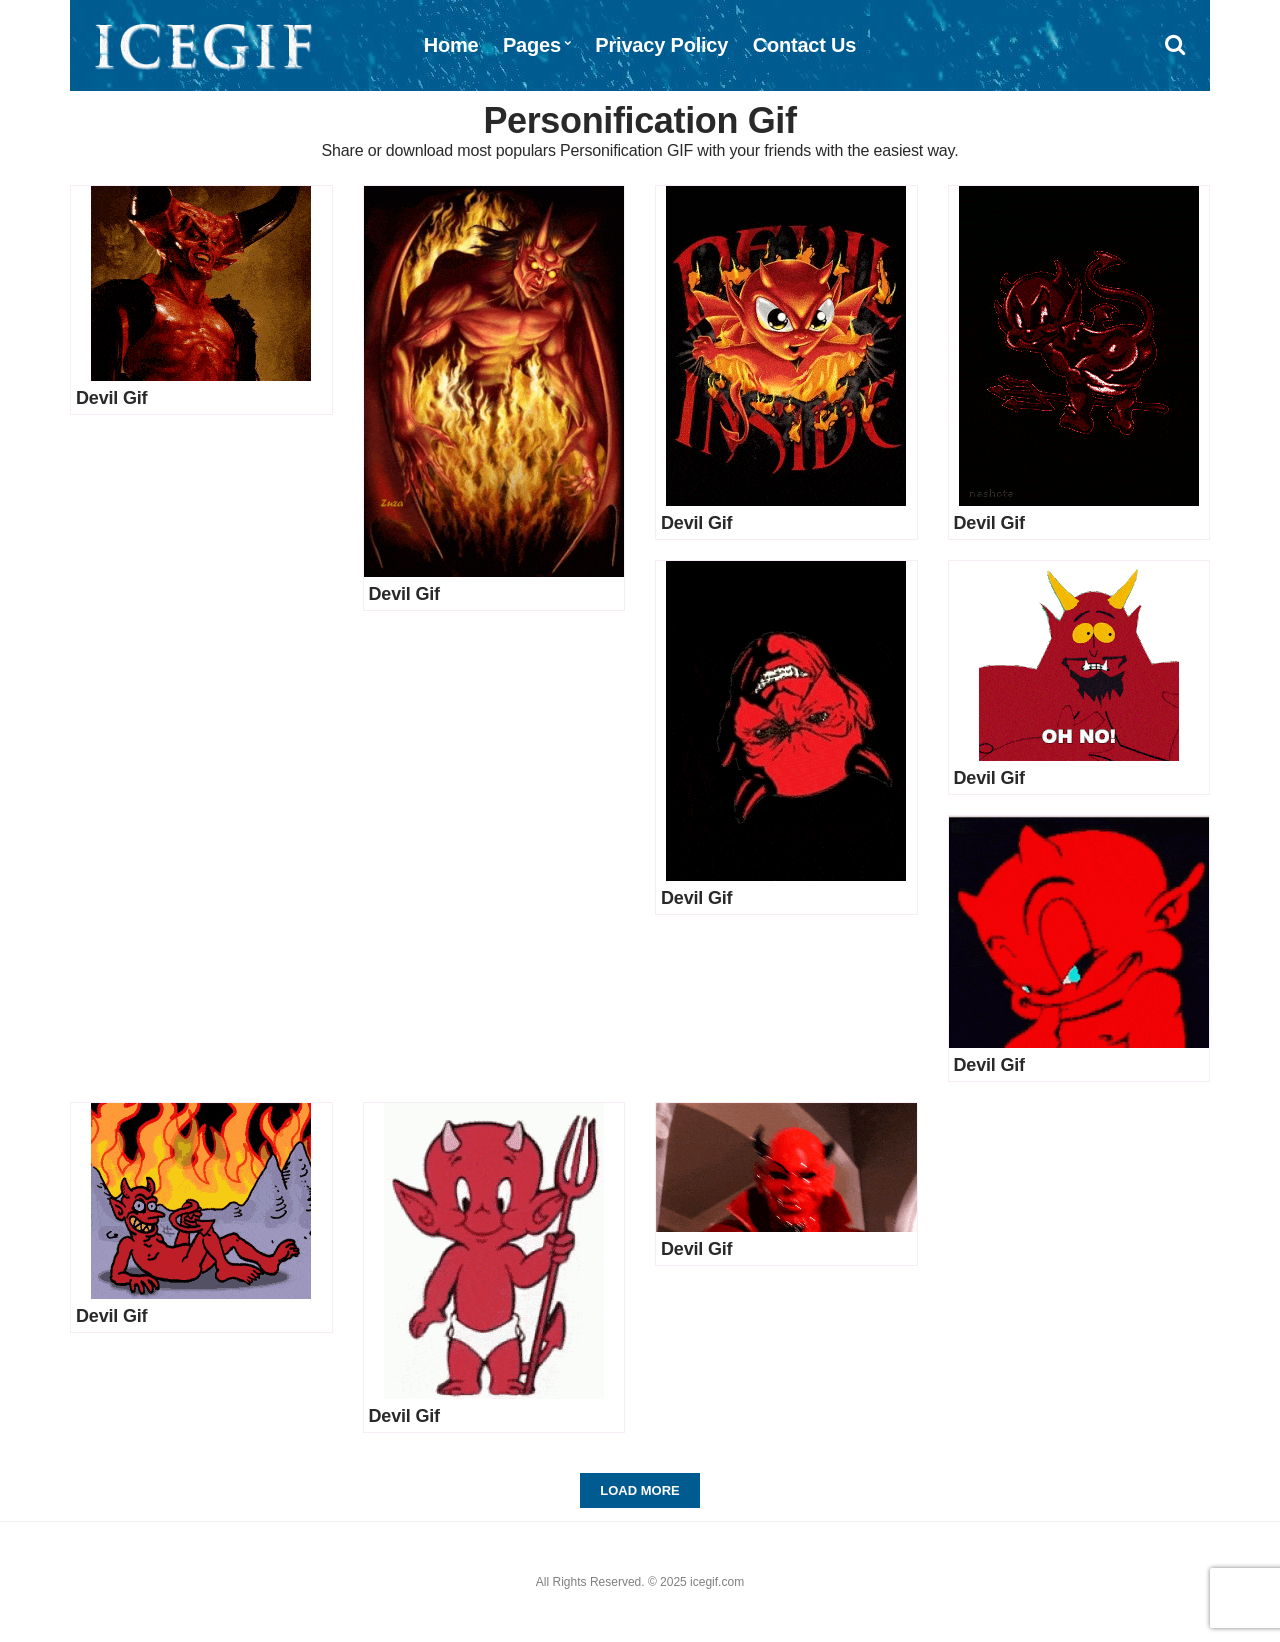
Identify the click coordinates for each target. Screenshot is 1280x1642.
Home (451, 45)
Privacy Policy (661, 45)
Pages (532, 45)
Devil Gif (111, 398)
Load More (639, 1490)
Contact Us (805, 45)
